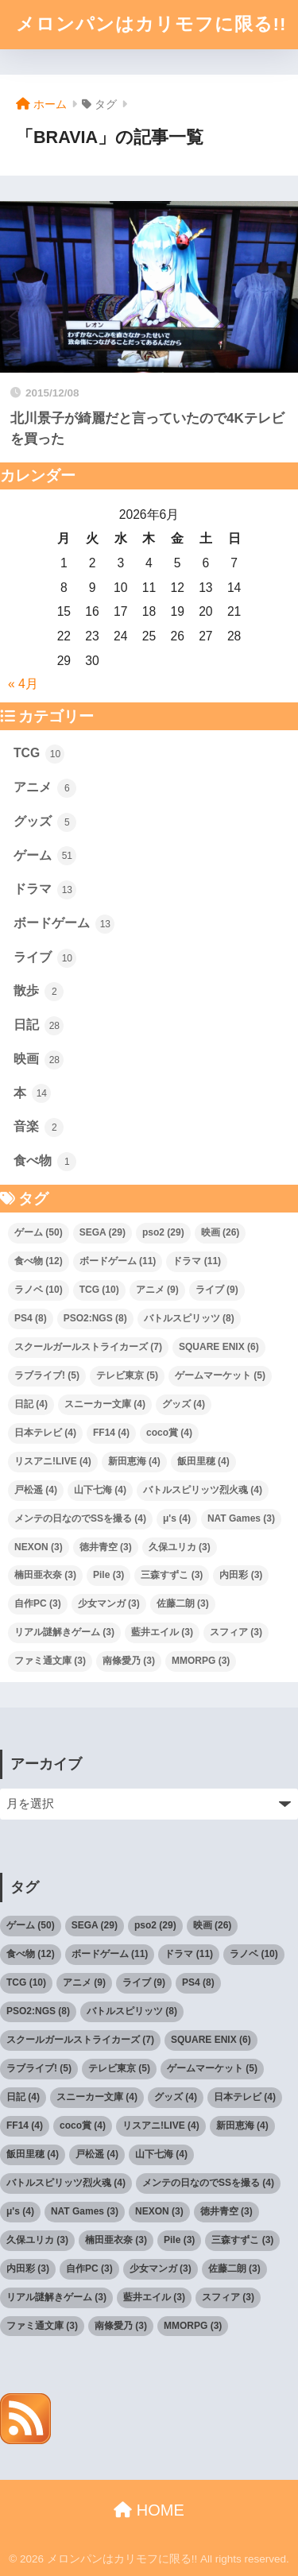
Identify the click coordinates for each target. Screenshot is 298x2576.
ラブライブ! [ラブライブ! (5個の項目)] (46, 1375)
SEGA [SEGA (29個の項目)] (102, 1232)
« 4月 (23, 683)
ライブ (45, 958)
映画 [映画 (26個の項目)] (220, 1232)
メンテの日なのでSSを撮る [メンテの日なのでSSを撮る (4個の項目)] (80, 1518)
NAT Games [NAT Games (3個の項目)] (241, 1518)
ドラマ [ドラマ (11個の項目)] (196, 1261)
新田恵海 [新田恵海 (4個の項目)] (134, 1461)
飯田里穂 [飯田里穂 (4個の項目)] (203, 1461)
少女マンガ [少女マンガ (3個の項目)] (109, 1603)
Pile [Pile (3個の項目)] (108, 1574)
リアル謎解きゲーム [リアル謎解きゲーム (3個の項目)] (64, 1632)
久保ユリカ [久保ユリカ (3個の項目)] (180, 1547)
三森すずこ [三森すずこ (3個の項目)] (172, 1574)
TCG (39, 754)
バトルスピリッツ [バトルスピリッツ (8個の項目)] (189, 1318)
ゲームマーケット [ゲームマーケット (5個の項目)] (220, 1375)
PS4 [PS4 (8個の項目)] (30, 1318)
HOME (149, 2510)
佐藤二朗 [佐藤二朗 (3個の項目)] (183, 1603)
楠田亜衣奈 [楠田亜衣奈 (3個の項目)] (45, 1574)
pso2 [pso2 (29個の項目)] (163, 1232)
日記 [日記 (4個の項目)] (31, 1404)
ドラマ (45, 889)
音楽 (39, 1127)
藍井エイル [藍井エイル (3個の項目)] (162, 1632)
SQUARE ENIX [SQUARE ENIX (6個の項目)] (219, 1346)
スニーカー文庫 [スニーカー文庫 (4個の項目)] (104, 1404)
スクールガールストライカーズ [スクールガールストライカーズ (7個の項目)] (88, 1346)
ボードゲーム (64, 924)
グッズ (45, 822)
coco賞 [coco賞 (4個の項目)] (169, 1432)
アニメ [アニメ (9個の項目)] (157, 1289)
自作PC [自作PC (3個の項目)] (37, 1603)
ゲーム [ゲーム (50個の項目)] (38, 1232)
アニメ (45, 788)
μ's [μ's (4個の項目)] (177, 1518)
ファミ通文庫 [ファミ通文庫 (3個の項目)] (50, 1660)
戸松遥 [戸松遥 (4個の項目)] (35, 1489)
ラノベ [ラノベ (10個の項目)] (38, 1289)
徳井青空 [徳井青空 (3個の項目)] (105, 1547)
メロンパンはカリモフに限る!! (151, 24)
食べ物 (45, 1161)
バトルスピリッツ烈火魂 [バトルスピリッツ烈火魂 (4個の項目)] (202, 1489)
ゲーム (45, 855)
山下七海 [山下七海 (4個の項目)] (100, 1489)
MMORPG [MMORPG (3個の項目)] (201, 1660)
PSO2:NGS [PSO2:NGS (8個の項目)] (95, 1318)
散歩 (39, 991)
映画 (39, 1059)
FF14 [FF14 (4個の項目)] (111, 1432)
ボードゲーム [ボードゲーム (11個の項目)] (118, 1261)
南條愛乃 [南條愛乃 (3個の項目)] (129, 1660)
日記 (39, 1025)
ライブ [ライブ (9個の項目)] (216, 1289)
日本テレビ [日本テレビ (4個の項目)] (45, 1432)
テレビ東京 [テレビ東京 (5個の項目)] (127, 1375)
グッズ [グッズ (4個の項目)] (183, 1404)
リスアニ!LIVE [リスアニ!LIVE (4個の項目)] (52, 1461)
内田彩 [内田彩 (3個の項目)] (240, 1574)
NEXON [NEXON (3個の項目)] (38, 1547)
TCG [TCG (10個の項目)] (99, 1289)
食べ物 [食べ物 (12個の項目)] (38, 1261)
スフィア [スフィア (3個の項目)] (236, 1632)
